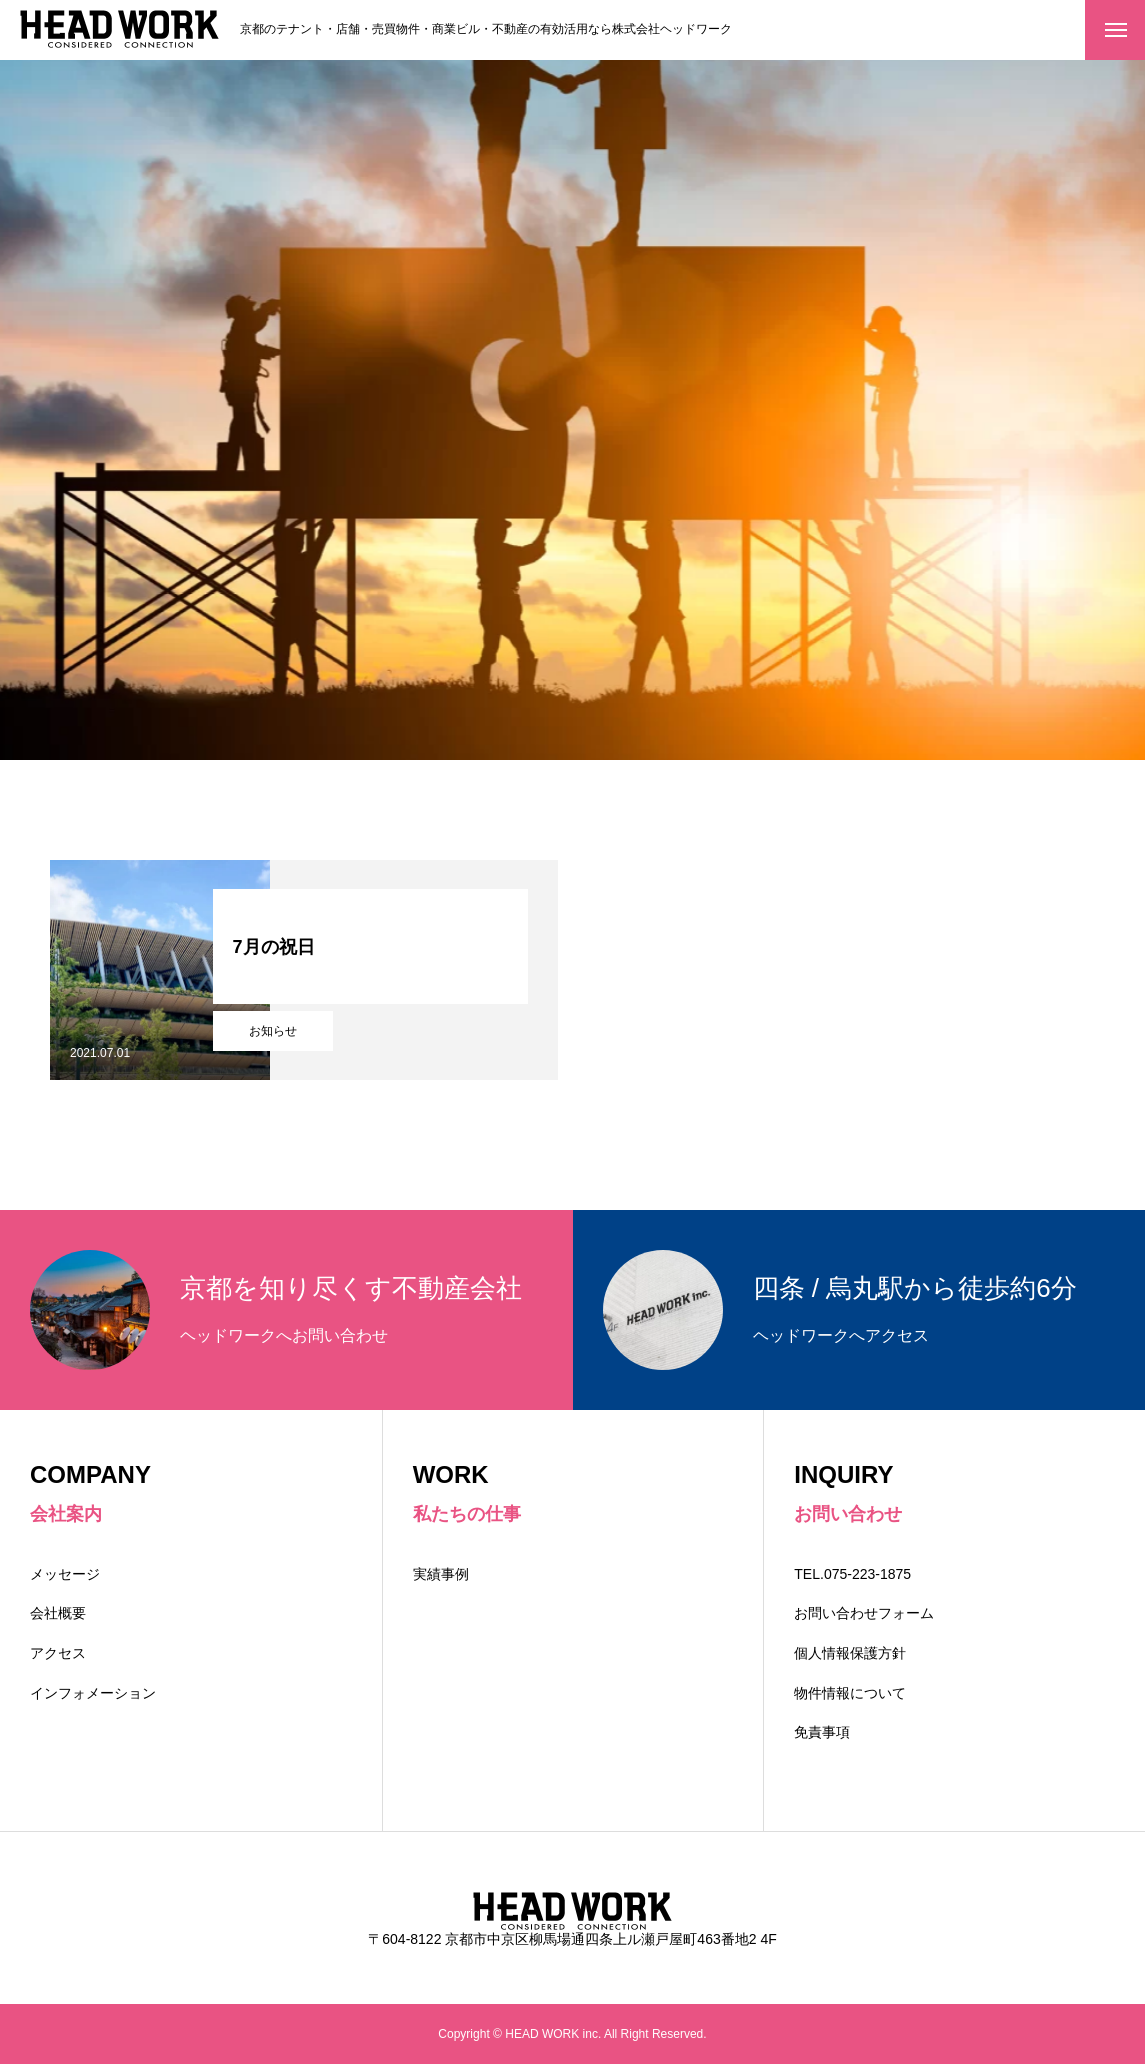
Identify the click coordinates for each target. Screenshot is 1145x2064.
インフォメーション (93, 1693)
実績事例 (441, 1574)
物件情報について (850, 1693)
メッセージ (65, 1574)
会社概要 (58, 1613)
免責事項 (822, 1732)
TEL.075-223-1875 (859, 1574)
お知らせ (273, 1031)
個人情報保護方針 (850, 1653)
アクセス (58, 1653)
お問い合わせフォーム (864, 1613)
